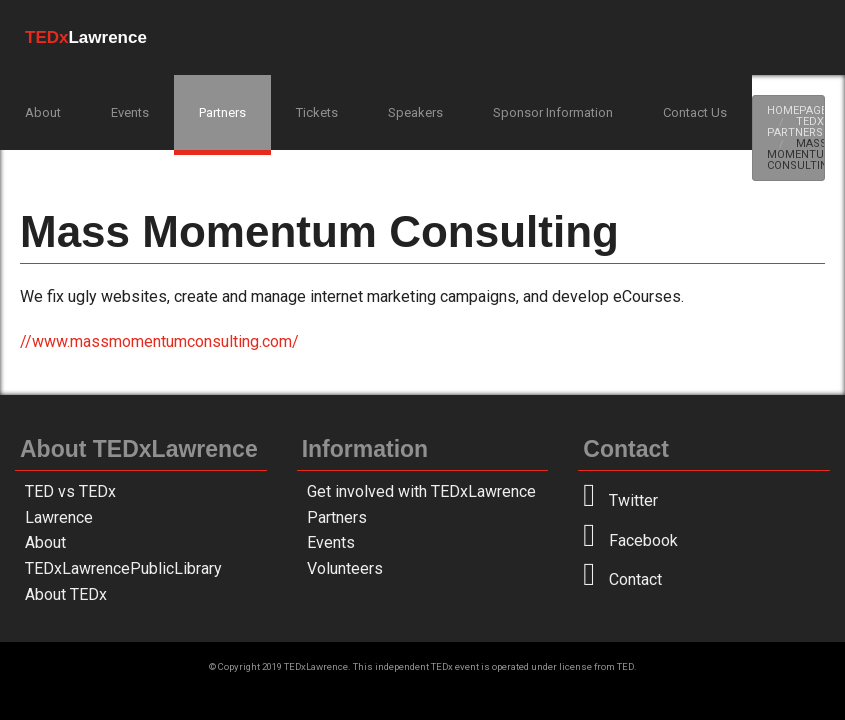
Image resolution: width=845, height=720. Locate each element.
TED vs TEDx (70, 491)
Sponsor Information (553, 112)
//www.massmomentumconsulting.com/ (159, 341)
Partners (222, 112)
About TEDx (66, 594)
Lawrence (59, 517)
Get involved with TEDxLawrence (421, 491)
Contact (622, 579)
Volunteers (345, 568)
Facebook (630, 540)
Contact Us (695, 112)
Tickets (317, 112)
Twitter (620, 500)
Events (130, 112)
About (43, 112)
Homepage (797, 110)
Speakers (415, 112)
